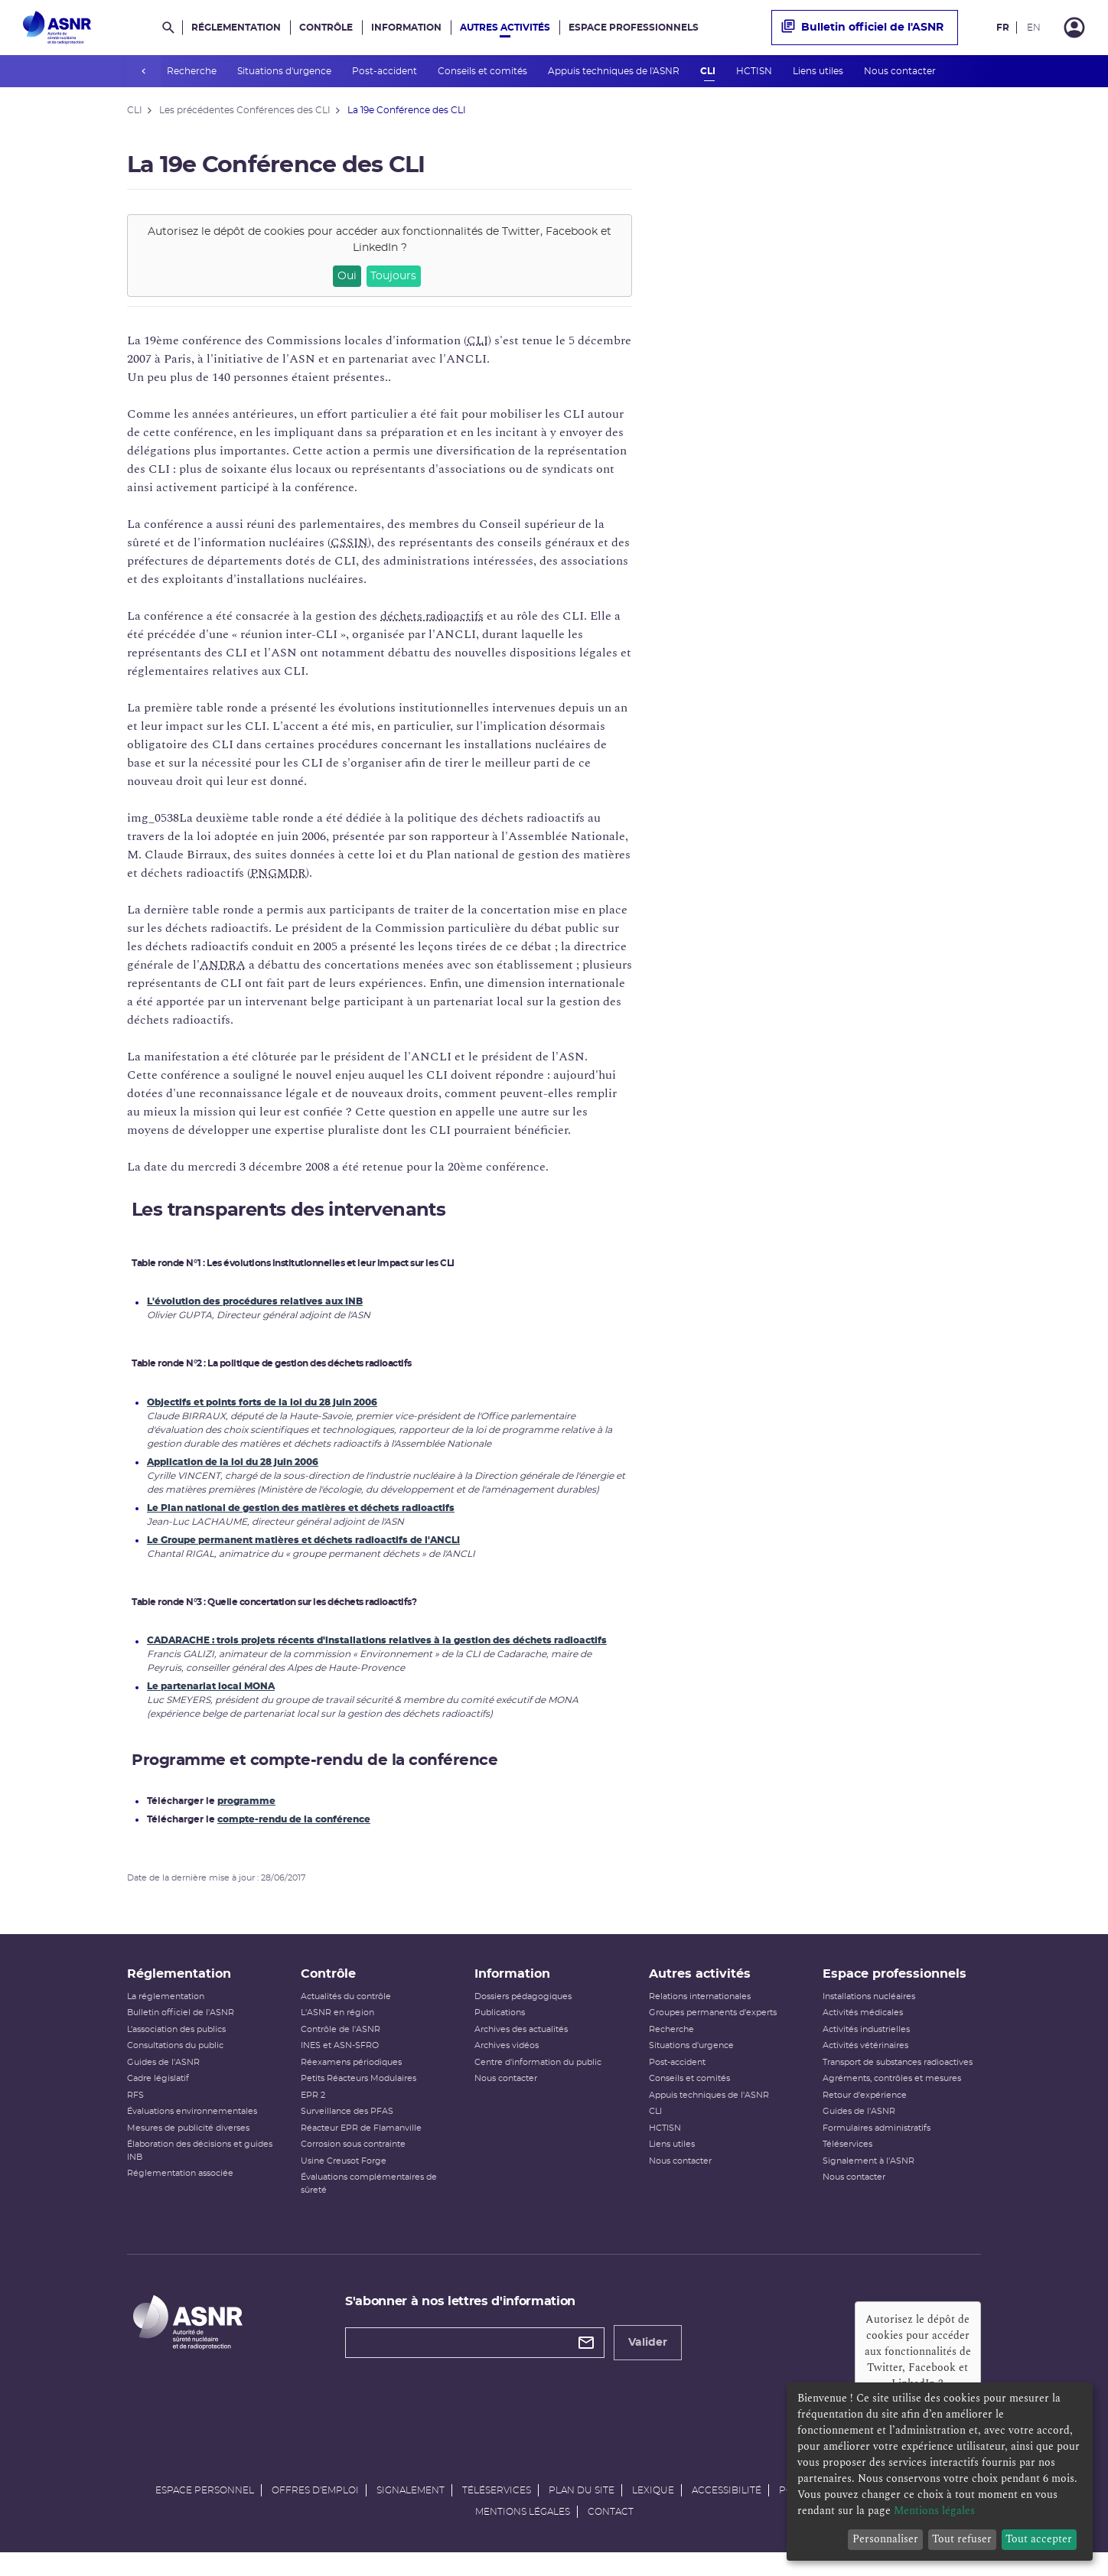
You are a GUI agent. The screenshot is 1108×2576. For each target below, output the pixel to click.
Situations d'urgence (285, 71)
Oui (347, 276)
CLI (709, 71)
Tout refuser (962, 2539)
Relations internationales (700, 2012)
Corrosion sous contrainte (353, 2160)
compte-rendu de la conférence (293, 1819)
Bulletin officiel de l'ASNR (862, 27)
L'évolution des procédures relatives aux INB (255, 1301)
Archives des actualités (521, 2045)
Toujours (393, 276)
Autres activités (505, 27)
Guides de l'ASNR (163, 2078)
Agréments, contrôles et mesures (892, 2094)
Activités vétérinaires (865, 2061)
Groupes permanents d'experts (713, 2028)
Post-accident (385, 71)
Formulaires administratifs (876, 2144)
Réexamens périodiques (351, 2078)
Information (406, 27)
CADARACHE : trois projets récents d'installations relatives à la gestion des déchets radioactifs (377, 1640)
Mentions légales (522, 2527)
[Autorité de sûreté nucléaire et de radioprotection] (57, 27)
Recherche (193, 71)
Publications (499, 2028)
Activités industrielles (866, 2045)
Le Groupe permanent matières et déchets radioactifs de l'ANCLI (303, 1540)
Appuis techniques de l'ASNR (615, 71)
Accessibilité (726, 2505)
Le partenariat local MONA (211, 1686)
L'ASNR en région (337, 2028)
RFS (135, 2111)
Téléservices (847, 2160)
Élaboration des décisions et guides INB (199, 2166)
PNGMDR (278, 873)
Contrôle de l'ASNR (340, 2045)
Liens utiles (819, 71)
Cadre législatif (158, 2094)
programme (246, 1801)
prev (144, 71)
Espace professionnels (634, 27)
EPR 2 (313, 2111)
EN (1034, 27)
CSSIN (349, 542)
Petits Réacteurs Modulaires (358, 2094)
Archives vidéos (506, 2061)
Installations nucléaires (869, 2012)
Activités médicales (863, 2028)
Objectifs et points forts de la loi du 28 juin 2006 (262, 1402)
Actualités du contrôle (346, 2012)
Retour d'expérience (865, 2111)
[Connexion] (1074, 27)
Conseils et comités (484, 71)
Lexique (653, 2505)
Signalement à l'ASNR (868, 2177)
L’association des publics (176, 2045)
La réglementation (165, 2012)
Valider (647, 2358)
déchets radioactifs (432, 616)
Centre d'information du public (537, 2078)
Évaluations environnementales (192, 2127)
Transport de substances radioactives (898, 2078)
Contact (611, 2527)
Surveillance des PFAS (347, 2127)
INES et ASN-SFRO (340, 2061)
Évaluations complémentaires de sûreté (369, 2199)
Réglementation (236, 27)
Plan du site (581, 2505)
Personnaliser (885, 2539)
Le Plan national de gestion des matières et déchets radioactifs (301, 1508)
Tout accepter (1038, 2539)
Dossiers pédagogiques (523, 2012)
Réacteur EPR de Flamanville (361, 2144)
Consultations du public (175, 2061)
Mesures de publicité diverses (188, 2144)
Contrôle (326, 27)
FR (1002, 27)
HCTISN (755, 71)
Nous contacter (901, 71)
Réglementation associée (180, 2189)
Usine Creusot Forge (343, 2177)
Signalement (410, 2505)
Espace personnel (204, 2505)
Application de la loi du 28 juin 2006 (232, 1462)
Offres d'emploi (315, 2505)
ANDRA (223, 965)
